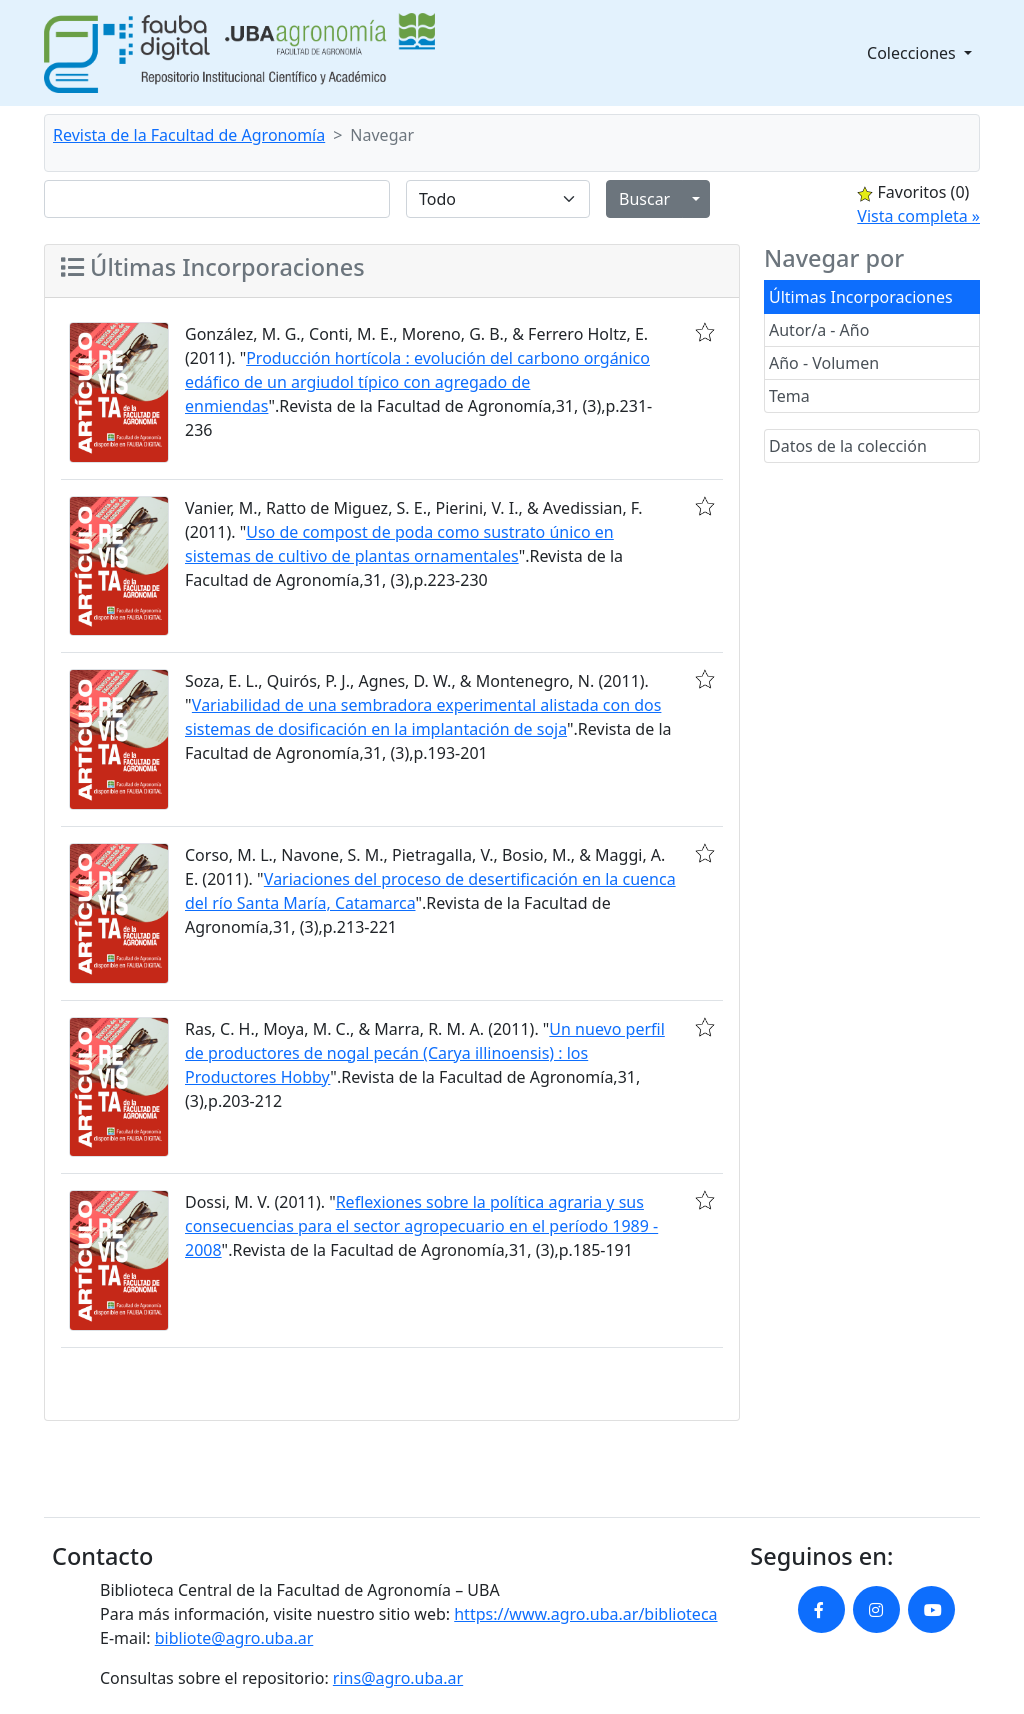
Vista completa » (918, 216)
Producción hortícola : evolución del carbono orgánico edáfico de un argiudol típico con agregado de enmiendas (417, 382)
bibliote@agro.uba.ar (234, 1638)
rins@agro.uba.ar (398, 1678)
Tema (789, 396)
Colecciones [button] (913, 53)
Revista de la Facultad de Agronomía (189, 135)
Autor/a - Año (819, 330)
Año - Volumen (824, 363)
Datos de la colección (848, 446)
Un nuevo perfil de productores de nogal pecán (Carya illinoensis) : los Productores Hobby (425, 1053)
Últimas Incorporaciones (861, 297)
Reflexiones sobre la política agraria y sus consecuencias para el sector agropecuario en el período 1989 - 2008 (421, 1226)
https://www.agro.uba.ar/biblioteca (585, 1614)
